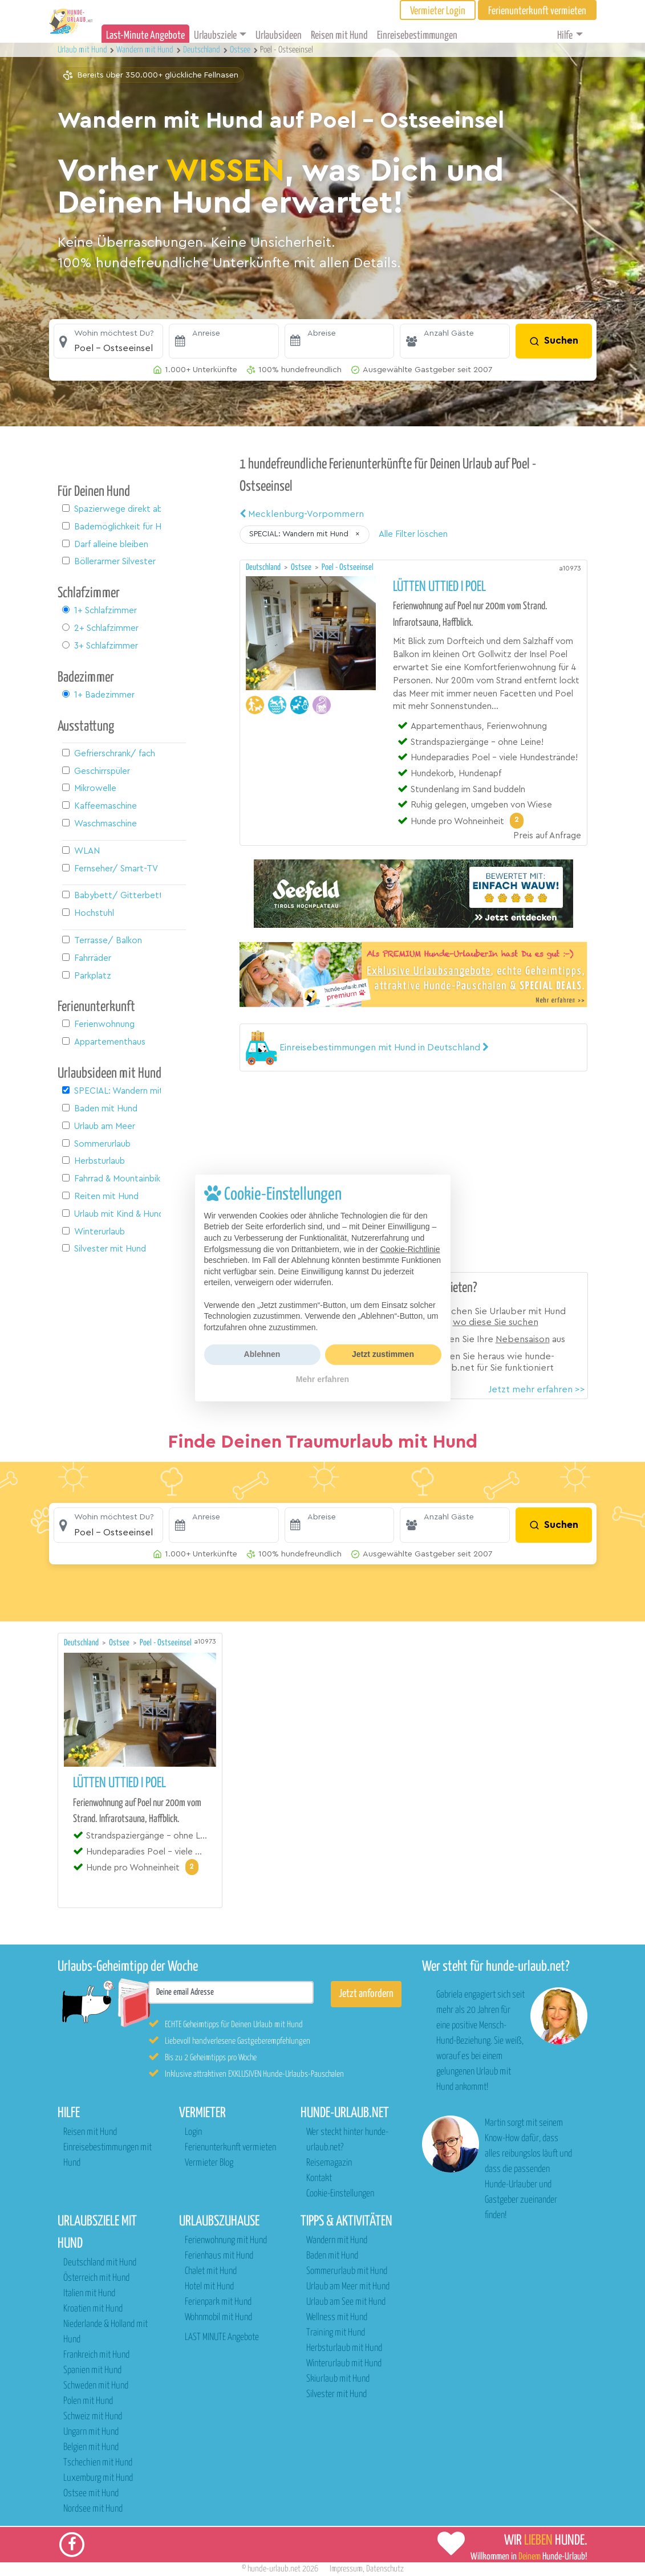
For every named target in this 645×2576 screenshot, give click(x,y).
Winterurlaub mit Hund (344, 2364)
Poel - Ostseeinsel (348, 567)
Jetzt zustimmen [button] (383, 1354)
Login (193, 2132)
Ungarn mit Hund (91, 2432)
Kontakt (319, 2178)
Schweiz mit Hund (92, 2417)
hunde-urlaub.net (274, 2569)
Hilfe (565, 35)
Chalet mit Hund (211, 2271)
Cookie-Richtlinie (410, 1249)
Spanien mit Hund (92, 2370)
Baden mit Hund (332, 2256)
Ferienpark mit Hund (218, 2302)
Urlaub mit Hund (83, 50)
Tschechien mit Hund (97, 2463)
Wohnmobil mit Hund (218, 2317)
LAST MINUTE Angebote (222, 2337)
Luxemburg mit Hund (98, 2478)
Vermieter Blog (209, 2163)
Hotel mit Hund (209, 2287)
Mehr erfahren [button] (322, 1379)
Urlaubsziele (215, 35)
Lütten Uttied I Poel (439, 587)
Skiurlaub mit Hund (338, 2379)
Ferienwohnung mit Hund (226, 2240)
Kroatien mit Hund (93, 2309)
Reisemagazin (329, 2163)
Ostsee (302, 567)
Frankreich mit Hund (96, 2355)
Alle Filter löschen (413, 534)
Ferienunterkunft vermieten (230, 2148)
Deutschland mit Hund (99, 2263)
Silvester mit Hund (336, 2394)
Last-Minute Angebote (145, 35)
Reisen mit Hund (339, 35)
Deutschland (264, 567)
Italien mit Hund (89, 2293)
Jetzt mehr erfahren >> (536, 1389)
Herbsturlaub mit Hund (344, 2348)
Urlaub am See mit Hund (346, 2302)
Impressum (346, 2569)
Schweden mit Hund (95, 2386)
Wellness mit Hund (336, 2317)
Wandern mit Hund (336, 2240)
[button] (109, 341)
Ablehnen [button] (262, 1354)
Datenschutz (385, 2569)
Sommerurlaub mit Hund (346, 2271)
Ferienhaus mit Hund (219, 2256)
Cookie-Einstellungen (340, 2194)
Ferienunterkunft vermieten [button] (537, 11)
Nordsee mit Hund (93, 2509)
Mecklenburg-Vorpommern (302, 514)
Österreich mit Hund (96, 2278)
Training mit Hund (335, 2333)
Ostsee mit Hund (91, 2493)
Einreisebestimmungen (417, 35)
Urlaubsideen (278, 35)
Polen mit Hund (88, 2401)
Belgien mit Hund (91, 2447)
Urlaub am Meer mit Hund (348, 2287)
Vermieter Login (437, 11)
